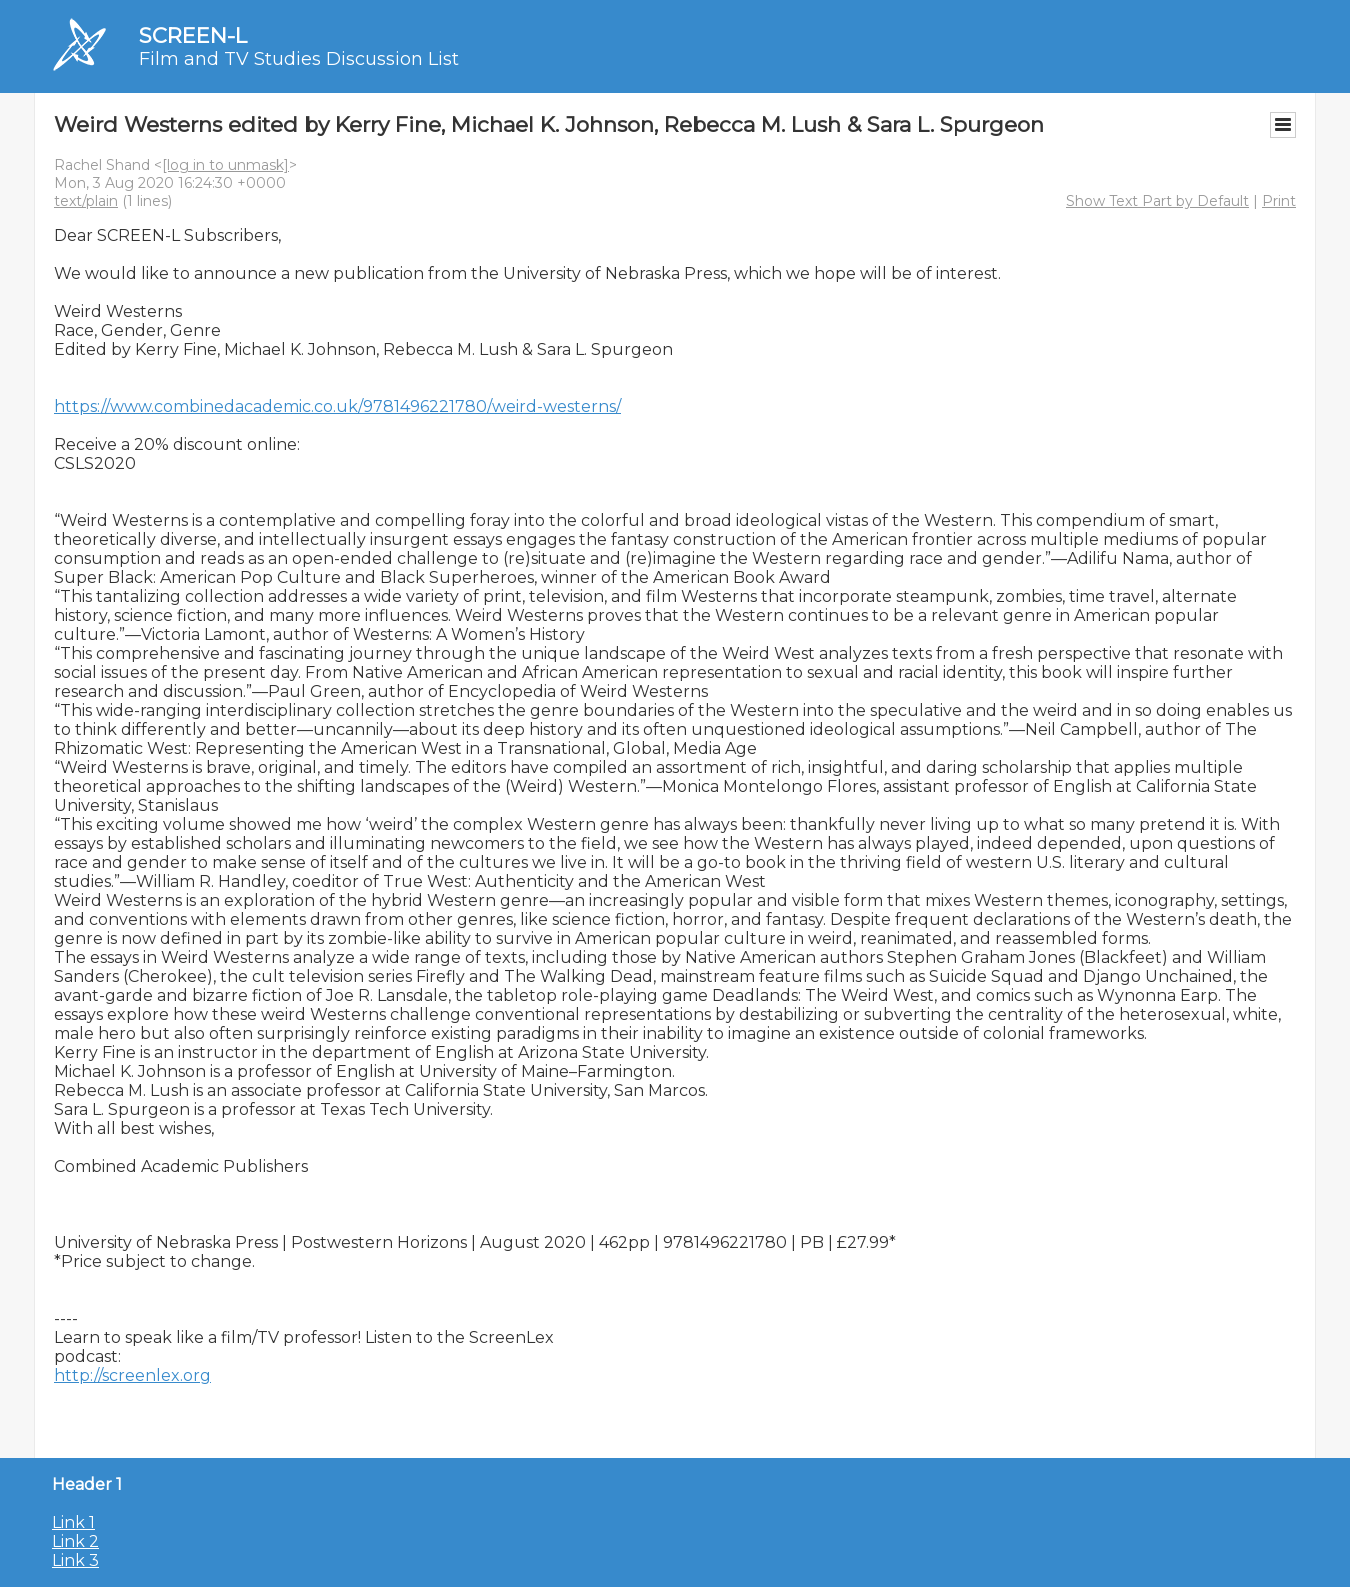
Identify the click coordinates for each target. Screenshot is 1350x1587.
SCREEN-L (193, 35)
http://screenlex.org (132, 1375)
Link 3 (75, 1560)
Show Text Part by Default (1157, 201)
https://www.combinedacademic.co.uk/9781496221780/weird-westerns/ (337, 406)
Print (1279, 201)
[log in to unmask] (225, 165)
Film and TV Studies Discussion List (299, 59)
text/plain (86, 201)
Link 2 (75, 1541)
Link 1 (73, 1522)
